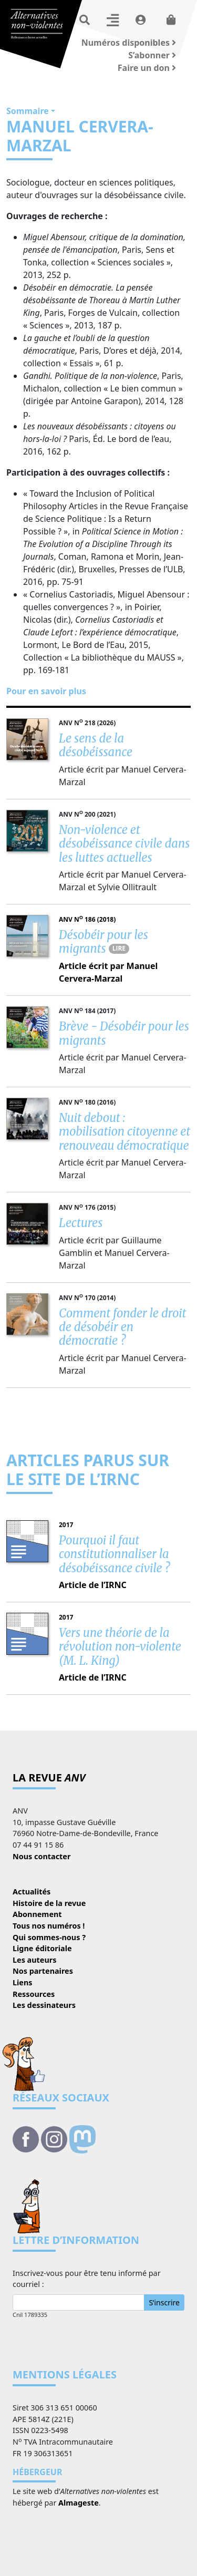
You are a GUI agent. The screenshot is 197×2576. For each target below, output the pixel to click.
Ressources (34, 1994)
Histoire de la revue (49, 1903)
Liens (23, 1982)
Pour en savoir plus (46, 691)
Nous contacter (41, 1856)
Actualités (31, 1892)
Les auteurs (34, 1960)
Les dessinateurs (44, 2005)
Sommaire (27, 111)
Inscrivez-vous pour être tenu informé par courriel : (87, 2279)
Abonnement (37, 1914)
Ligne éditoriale (42, 1948)
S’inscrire (164, 2302)
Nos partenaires (43, 1971)
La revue (49, 1777)
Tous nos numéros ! (49, 1926)
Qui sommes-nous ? (49, 1937)
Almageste (78, 2503)
